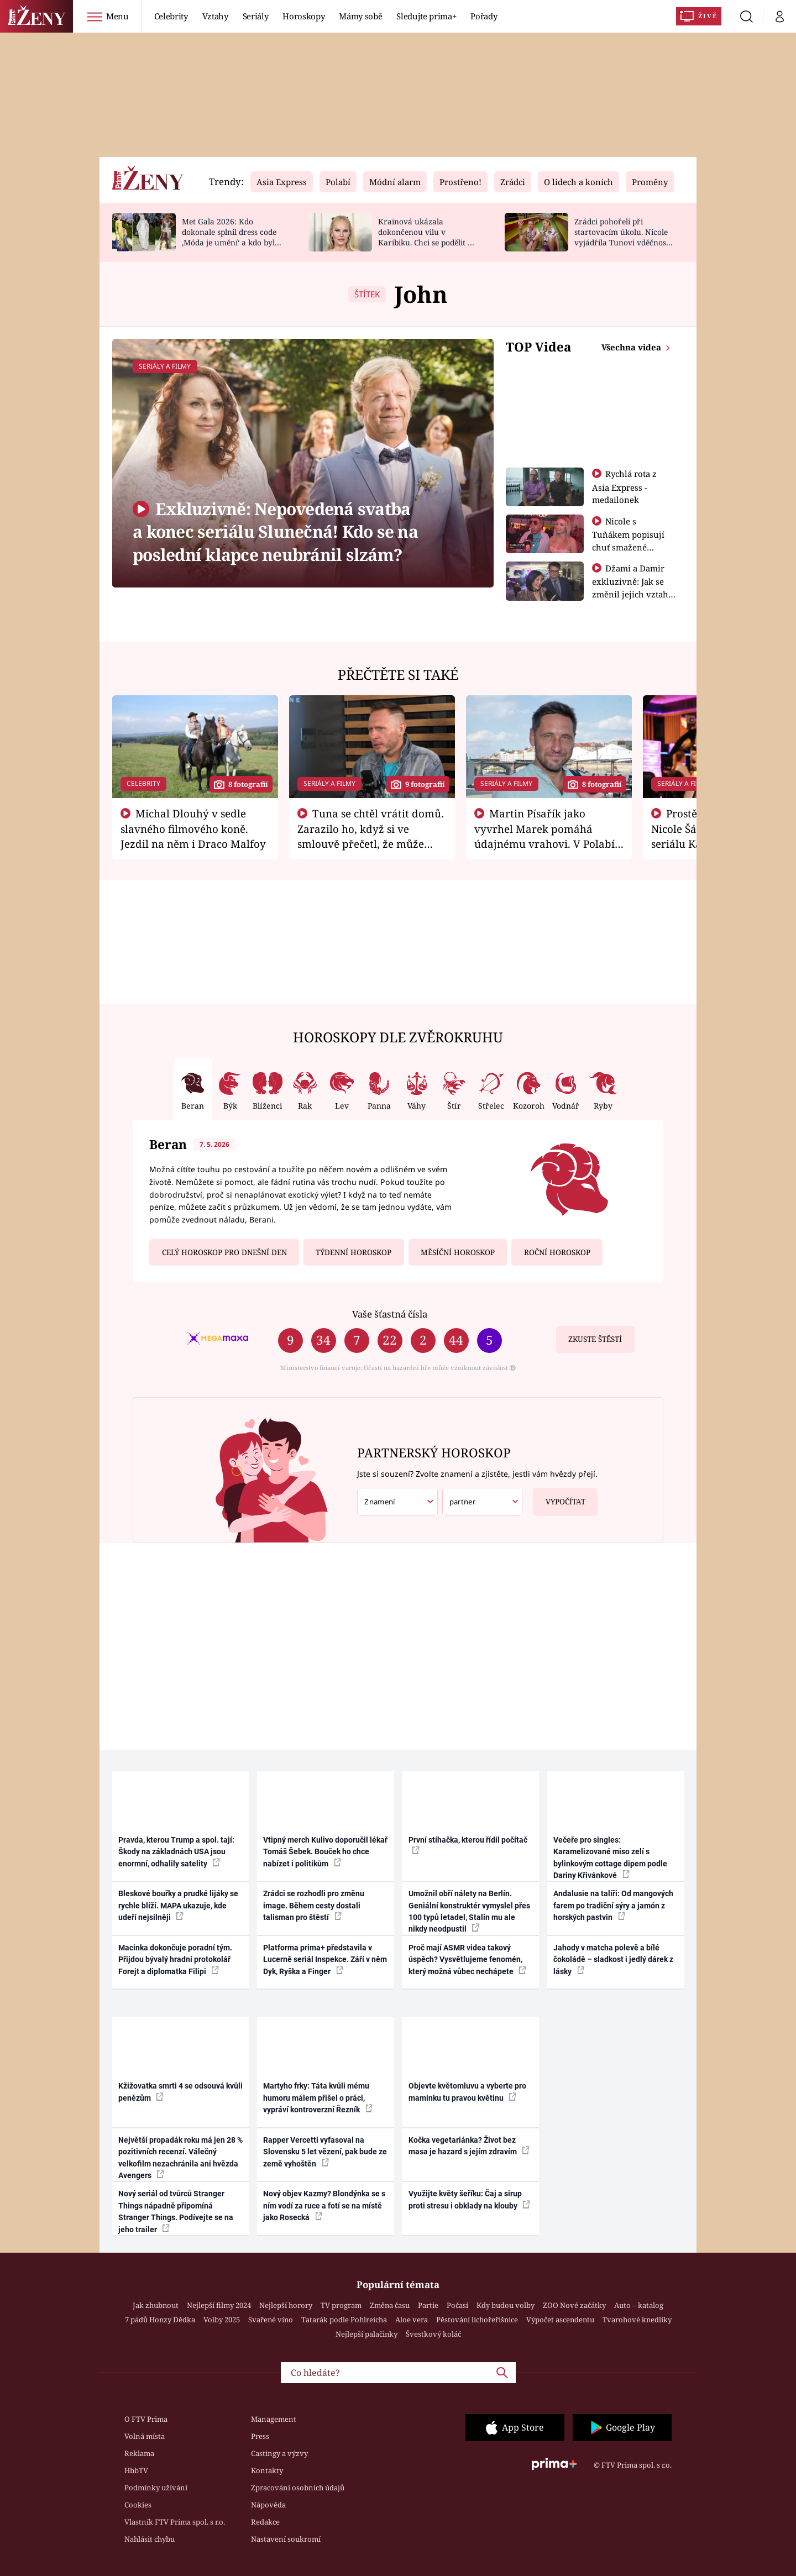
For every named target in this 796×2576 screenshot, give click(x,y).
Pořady (483, 16)
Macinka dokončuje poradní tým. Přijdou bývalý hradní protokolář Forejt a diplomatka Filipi (175, 1959)
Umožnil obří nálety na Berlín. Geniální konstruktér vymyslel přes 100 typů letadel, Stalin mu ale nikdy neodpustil (469, 1911)
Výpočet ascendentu (560, 2320)
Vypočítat (559, 1497)
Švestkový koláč (433, 2334)
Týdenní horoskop (353, 1252)
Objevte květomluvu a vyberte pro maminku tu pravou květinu (467, 2091)
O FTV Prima (145, 2419)
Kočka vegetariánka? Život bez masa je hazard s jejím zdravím (469, 2146)
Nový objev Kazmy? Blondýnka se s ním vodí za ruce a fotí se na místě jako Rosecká (324, 2205)
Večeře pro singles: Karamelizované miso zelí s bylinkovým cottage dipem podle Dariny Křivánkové (610, 1857)
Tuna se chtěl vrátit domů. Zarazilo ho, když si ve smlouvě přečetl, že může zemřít (370, 835)
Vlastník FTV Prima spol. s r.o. (174, 2522)
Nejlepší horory (285, 2305)
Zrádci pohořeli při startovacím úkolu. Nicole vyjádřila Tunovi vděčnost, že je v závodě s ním (622, 237)
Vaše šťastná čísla (389, 1314)
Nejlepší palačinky (366, 2334)
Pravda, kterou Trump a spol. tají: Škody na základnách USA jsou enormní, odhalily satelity (176, 1851)
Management (273, 2419)
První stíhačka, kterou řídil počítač (468, 1844)
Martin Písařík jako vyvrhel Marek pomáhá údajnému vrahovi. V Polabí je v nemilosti (544, 835)
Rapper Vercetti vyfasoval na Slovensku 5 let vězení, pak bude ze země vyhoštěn (325, 2152)
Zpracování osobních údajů (297, 2488)
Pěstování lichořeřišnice (477, 2320)
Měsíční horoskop (458, 1252)
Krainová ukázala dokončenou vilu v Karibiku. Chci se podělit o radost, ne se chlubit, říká (425, 237)
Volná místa (144, 2436)
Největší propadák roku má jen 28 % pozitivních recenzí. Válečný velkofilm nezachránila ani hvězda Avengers (180, 2158)
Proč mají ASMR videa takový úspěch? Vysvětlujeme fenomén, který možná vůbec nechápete (467, 1959)
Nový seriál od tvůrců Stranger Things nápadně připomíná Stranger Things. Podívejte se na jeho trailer (175, 2211)
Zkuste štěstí (595, 1339)
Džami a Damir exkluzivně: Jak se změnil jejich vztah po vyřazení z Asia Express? (630, 594)
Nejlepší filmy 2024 (219, 2305)
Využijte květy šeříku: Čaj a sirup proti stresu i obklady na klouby (469, 2199)
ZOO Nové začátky (574, 2305)
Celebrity (171, 16)
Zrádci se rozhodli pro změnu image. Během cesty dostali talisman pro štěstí (313, 1905)
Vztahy (215, 16)
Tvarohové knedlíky (637, 2320)
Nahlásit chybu (149, 2539)
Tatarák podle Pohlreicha (344, 2320)
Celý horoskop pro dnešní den (224, 1252)
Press (260, 2436)
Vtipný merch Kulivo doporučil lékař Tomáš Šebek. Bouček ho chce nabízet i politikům (325, 1851)
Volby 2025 (221, 2320)
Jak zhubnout (156, 2305)
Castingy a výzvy (279, 2453)
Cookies (137, 2505)
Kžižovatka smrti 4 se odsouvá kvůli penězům (180, 2091)
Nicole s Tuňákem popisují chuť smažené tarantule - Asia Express (628, 547)
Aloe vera (411, 2320)
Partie (428, 2305)
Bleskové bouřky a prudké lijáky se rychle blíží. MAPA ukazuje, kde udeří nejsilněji (178, 1905)
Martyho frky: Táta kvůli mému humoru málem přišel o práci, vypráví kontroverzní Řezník (318, 2097)
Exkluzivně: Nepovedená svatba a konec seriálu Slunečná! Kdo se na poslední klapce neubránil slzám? (275, 531)
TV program (341, 2305)
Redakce (265, 2522)
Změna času (390, 2305)
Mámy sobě (360, 16)
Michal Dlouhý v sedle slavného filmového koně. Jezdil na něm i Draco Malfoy (193, 828)
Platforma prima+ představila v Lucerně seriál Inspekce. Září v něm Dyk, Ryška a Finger (325, 1959)
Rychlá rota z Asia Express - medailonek (624, 486)
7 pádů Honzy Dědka (160, 2320)
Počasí (457, 2305)
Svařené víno (270, 2320)
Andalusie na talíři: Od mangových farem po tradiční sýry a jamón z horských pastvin (613, 1905)
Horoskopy (303, 16)
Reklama (139, 2453)
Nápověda (268, 2505)
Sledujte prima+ (426, 16)
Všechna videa (632, 347)
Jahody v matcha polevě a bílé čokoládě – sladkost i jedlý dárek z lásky (613, 1959)
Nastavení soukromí (286, 2539)
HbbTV (136, 2470)
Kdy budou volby (505, 2305)
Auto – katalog (638, 2305)
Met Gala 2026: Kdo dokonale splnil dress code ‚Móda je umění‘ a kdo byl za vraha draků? (229, 237)
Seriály (256, 16)
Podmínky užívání (155, 2488)
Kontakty (267, 2470)
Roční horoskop (557, 1252)
